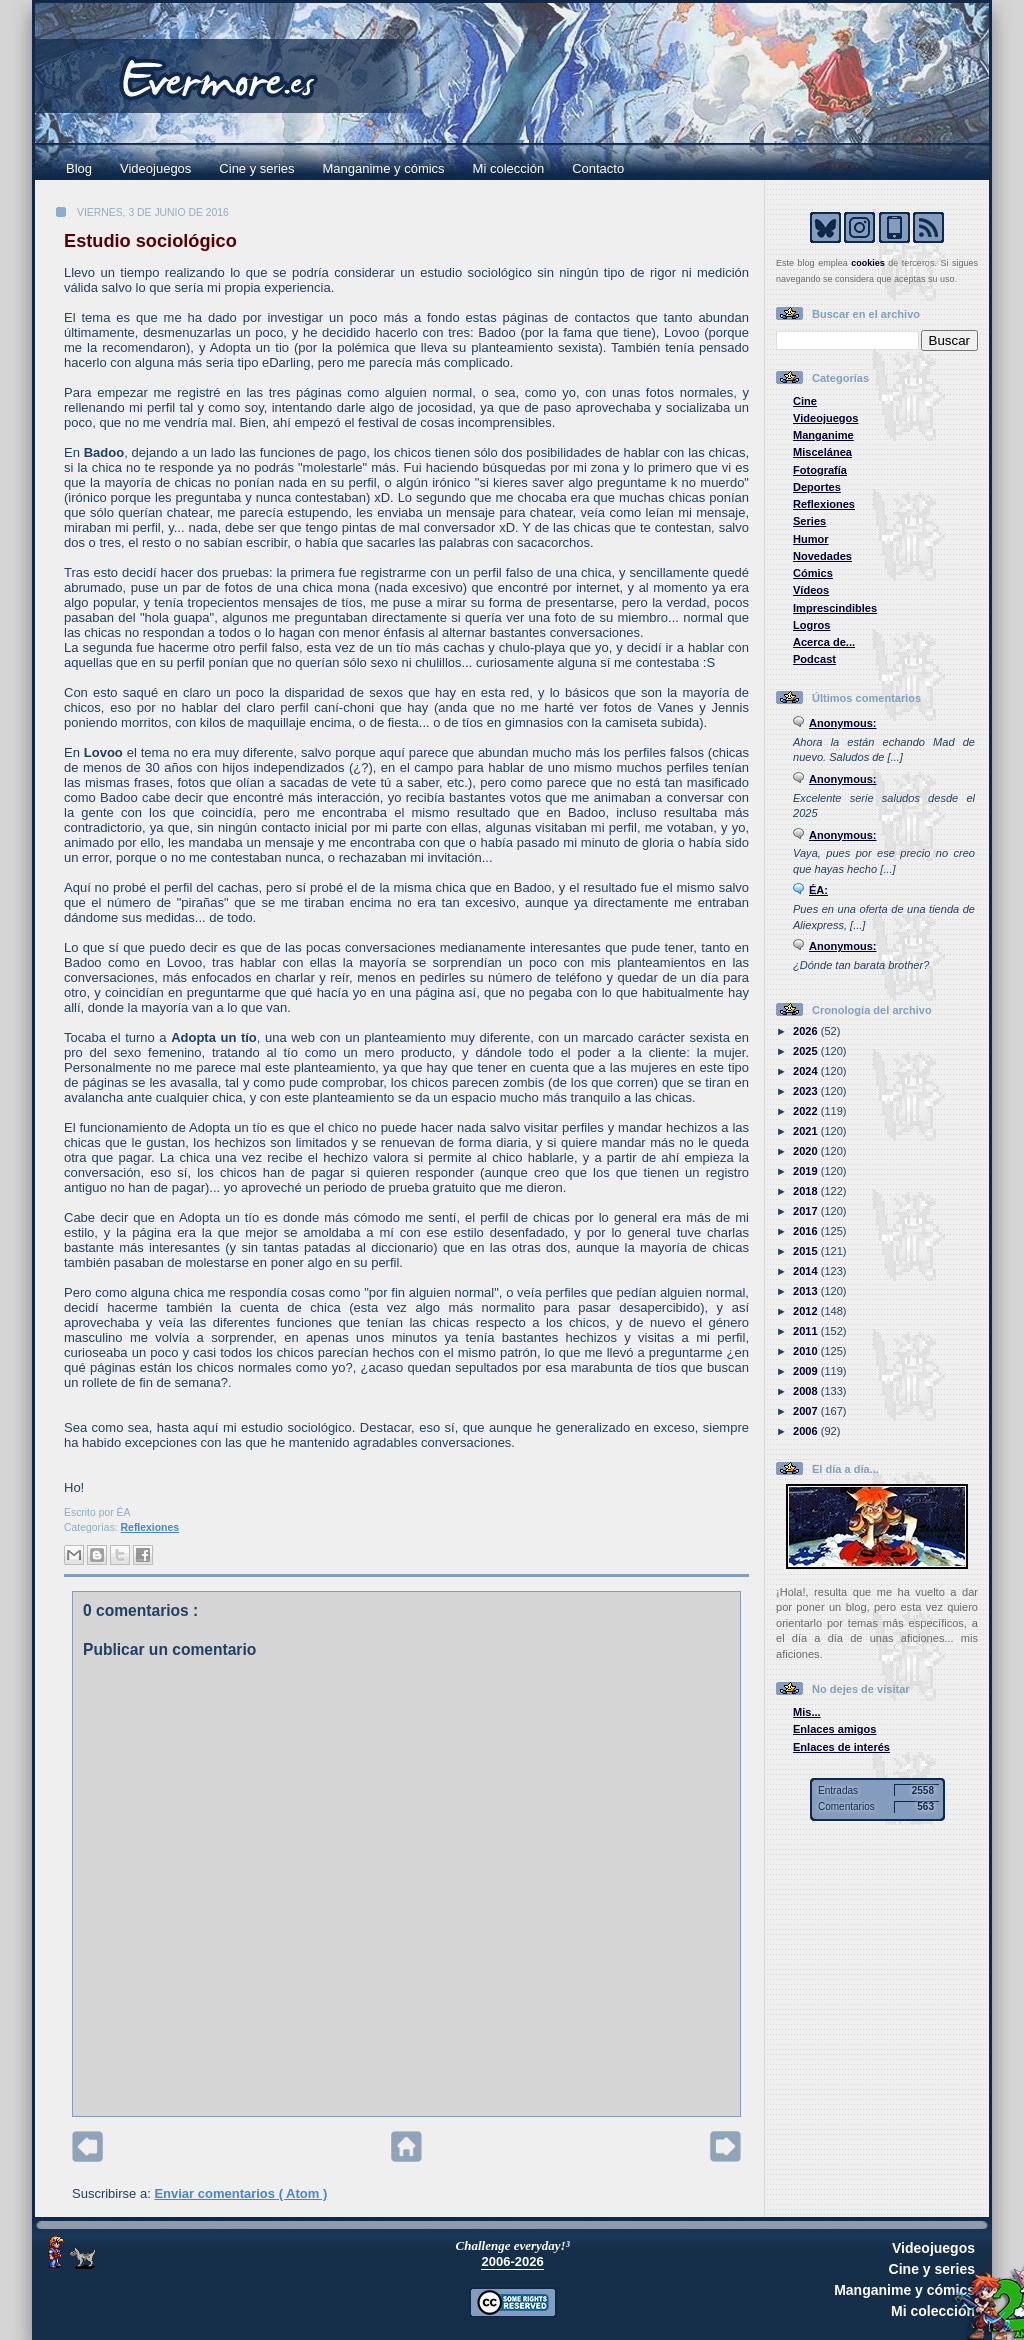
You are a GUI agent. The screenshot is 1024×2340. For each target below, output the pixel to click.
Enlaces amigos (835, 1729)
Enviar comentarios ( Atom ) (240, 2193)
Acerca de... (824, 642)
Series (809, 521)
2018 (807, 1191)
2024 (807, 1071)
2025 (807, 1051)
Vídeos (811, 590)
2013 (807, 1291)
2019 (807, 1171)
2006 (807, 1431)
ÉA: (818, 890)
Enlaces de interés (841, 1747)
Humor (811, 539)
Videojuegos (155, 168)
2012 (807, 1311)
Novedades (822, 556)
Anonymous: (843, 723)
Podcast (814, 659)
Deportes (817, 487)
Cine (805, 401)
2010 (807, 1351)
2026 (807, 1031)
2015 (807, 1251)
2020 (807, 1151)
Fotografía (820, 470)
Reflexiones (150, 1527)
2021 (807, 1131)
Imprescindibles (835, 608)
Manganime (823, 435)
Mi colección (509, 168)
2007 (807, 1411)
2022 (807, 1111)
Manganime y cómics (384, 168)
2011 (807, 1331)
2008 (807, 1391)
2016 (807, 1231)
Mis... (807, 1712)
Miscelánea (822, 452)
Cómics (813, 573)
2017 (807, 1211)
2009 (807, 1371)
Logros (811, 625)
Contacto (598, 168)
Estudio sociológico (150, 241)
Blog (79, 168)
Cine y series (256, 168)
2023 (807, 1091)
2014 (807, 1271)
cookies (868, 263)
